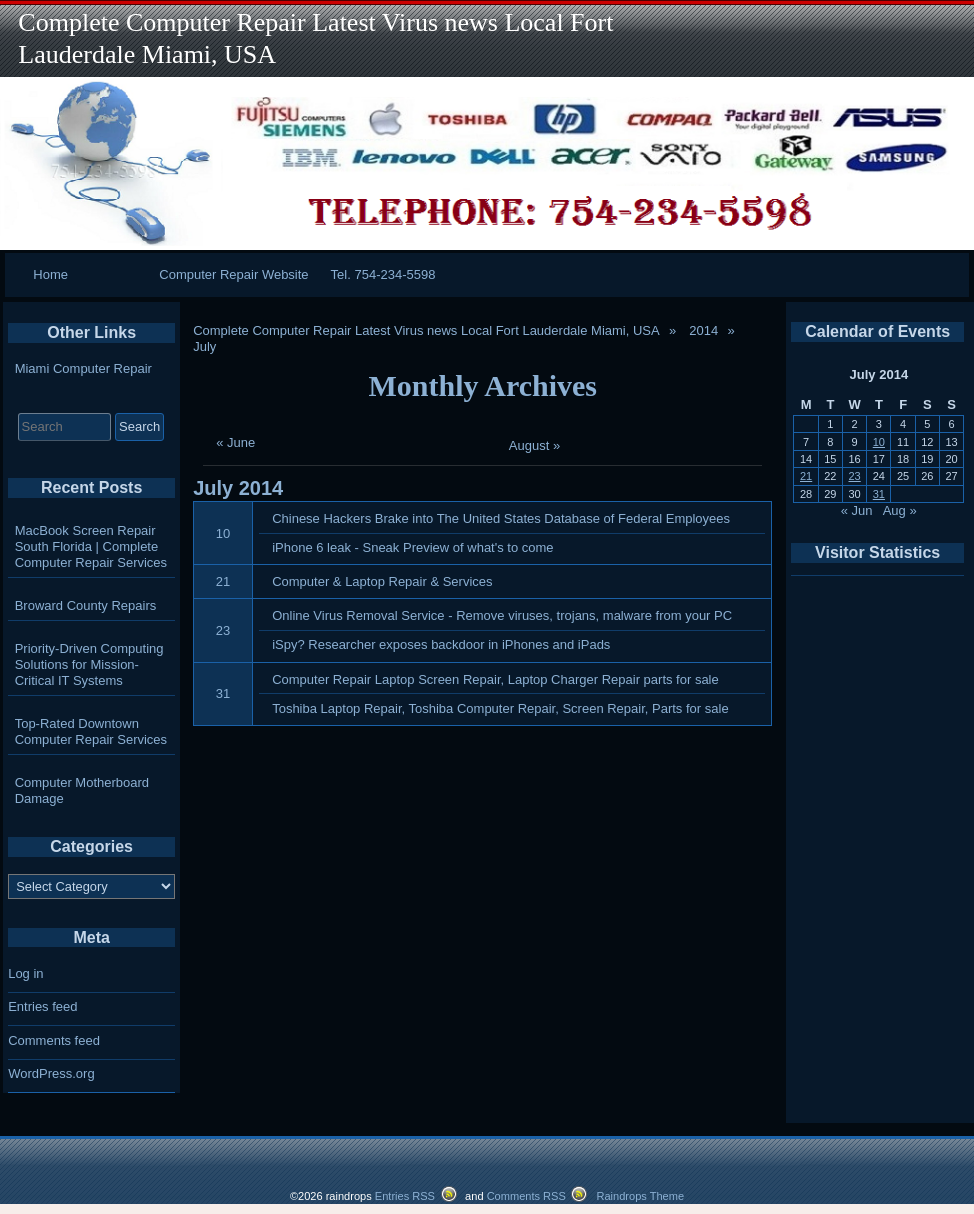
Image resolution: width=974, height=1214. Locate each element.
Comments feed (54, 1040)
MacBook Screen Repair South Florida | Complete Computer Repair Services (91, 546)
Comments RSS (526, 1196)
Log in (25, 973)
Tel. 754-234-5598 (383, 274)
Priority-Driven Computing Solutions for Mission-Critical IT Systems (89, 664)
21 (223, 581)
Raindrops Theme (640, 1196)
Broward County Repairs (86, 605)
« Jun (857, 510)
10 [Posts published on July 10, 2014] (879, 442)
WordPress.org (51, 1073)
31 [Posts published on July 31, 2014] (879, 494)
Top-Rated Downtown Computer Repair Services (91, 731)
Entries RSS (405, 1196)
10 (223, 533)
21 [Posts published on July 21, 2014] (806, 476)
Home (50, 274)
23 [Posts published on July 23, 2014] (854, 476)
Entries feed (42, 1006)
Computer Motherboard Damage (82, 790)
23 (223, 630)
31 (223, 693)
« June (235, 442)
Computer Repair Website (233, 274)
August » (534, 445)
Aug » (900, 510)
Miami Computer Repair (83, 368)
